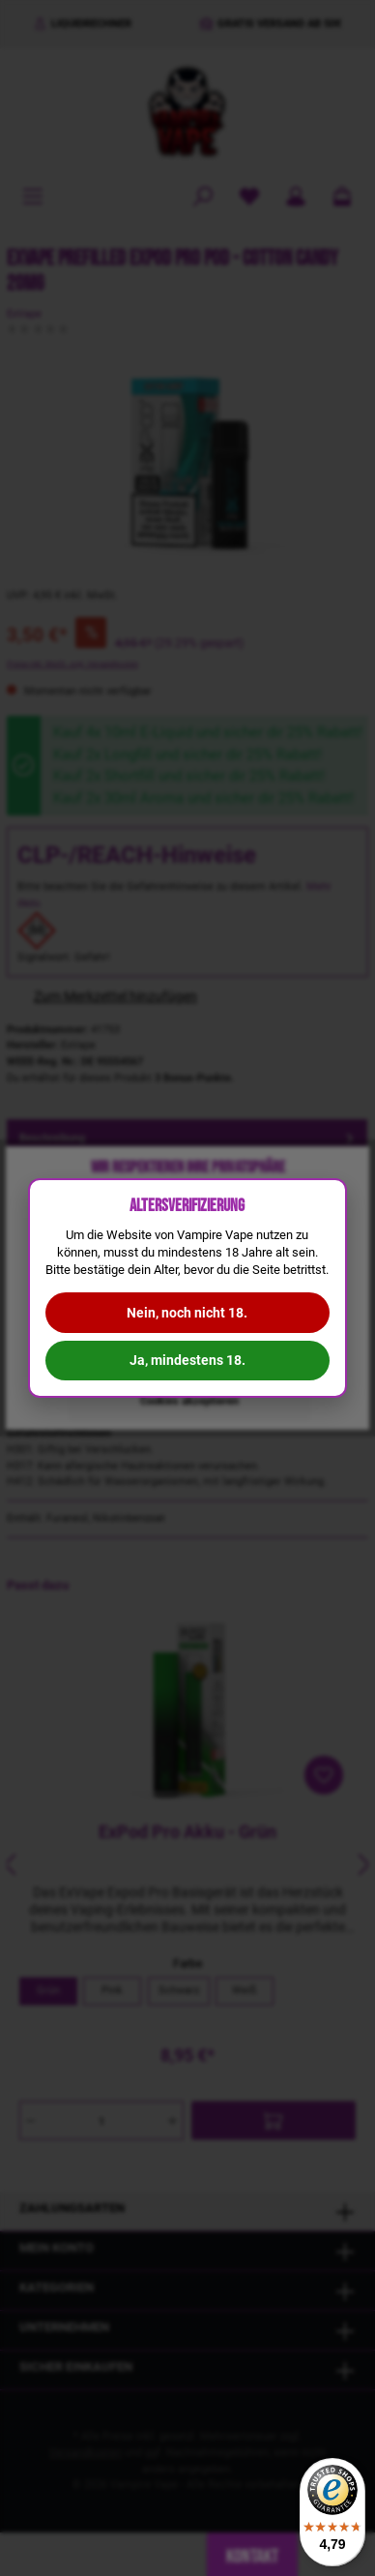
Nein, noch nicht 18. (187, 1312)
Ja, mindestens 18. (187, 1360)
